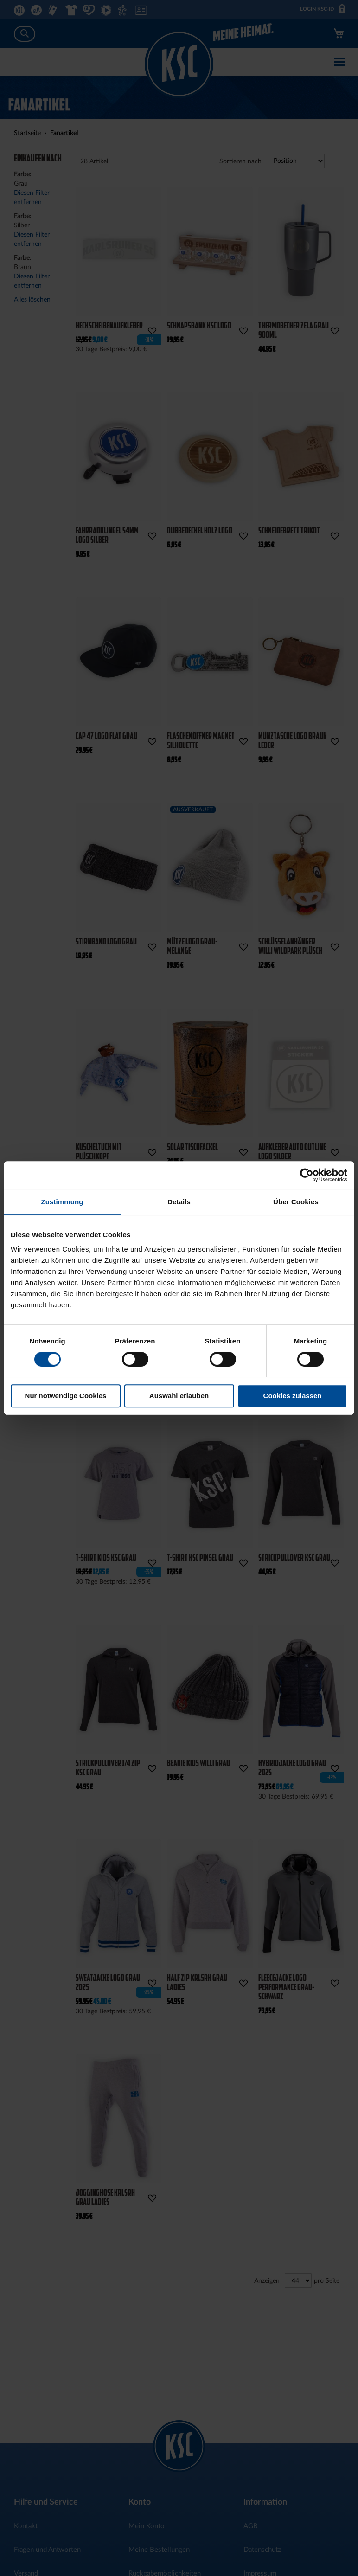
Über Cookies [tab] (296, 1202)
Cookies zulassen (292, 1396)
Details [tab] (179, 1202)
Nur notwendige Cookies (66, 1396)
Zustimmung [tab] (62, 1202)
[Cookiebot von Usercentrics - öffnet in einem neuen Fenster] (306, 1175)
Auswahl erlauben (179, 1396)
